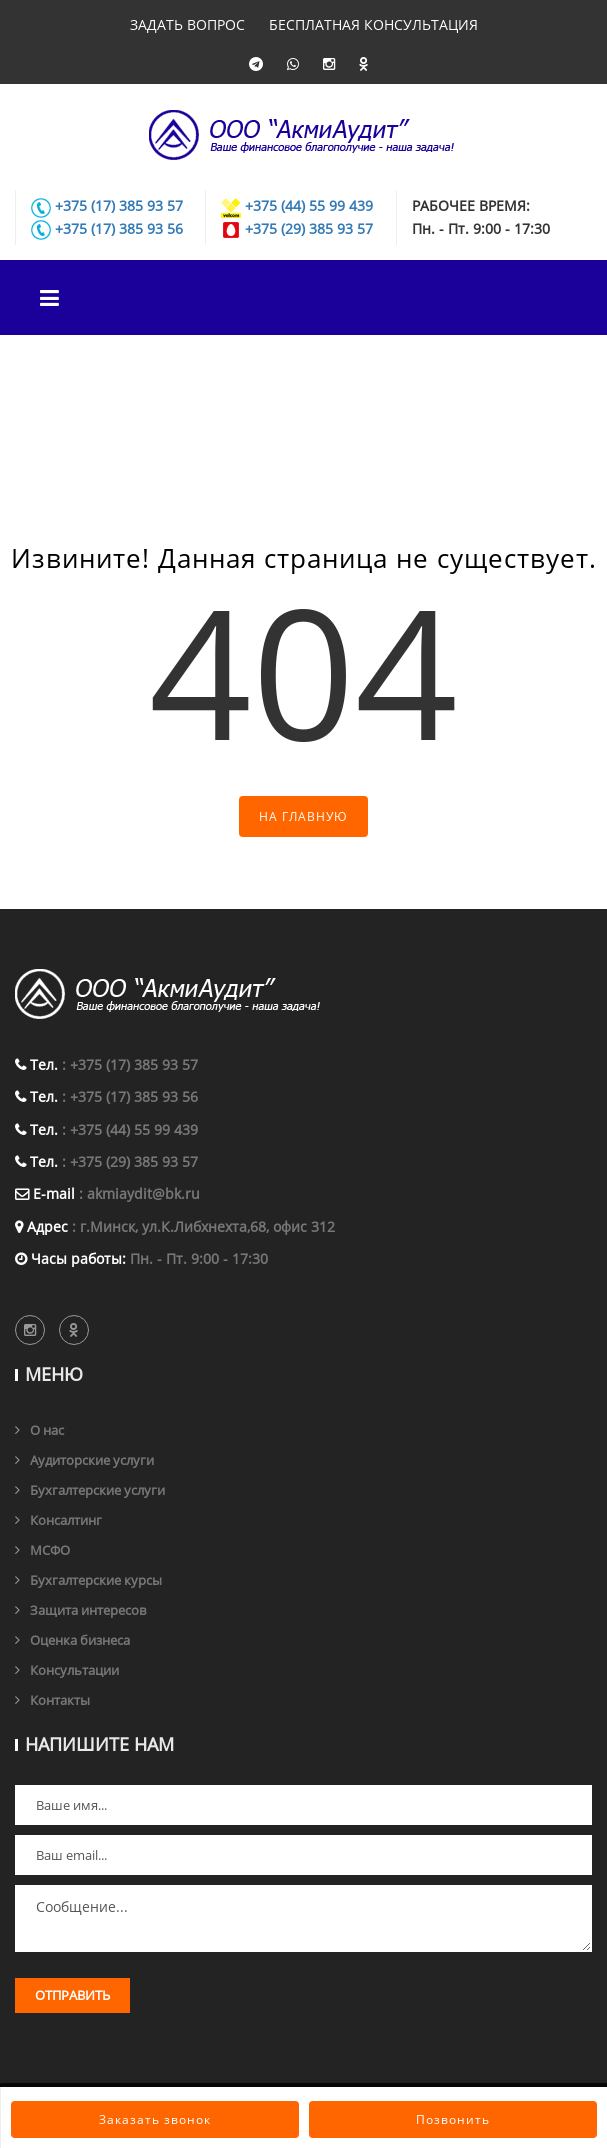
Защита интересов (88, 1610)
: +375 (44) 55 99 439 (130, 1129)
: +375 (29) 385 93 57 (130, 1161)
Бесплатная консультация (373, 24)
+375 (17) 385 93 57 (119, 205)
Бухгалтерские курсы (96, 1580)
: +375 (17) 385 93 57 (130, 1064)
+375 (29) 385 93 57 (309, 228)
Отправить (72, 1995)
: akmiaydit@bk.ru (139, 1193)
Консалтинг (66, 1520)
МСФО (50, 1550)
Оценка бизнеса (80, 1640)
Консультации (74, 1670)
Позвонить (453, 2119)
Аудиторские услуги (92, 1460)
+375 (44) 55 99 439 (309, 205)
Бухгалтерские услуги (97, 1490)
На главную (303, 816)
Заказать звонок (155, 2119)
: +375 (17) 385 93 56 (130, 1096)
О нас (47, 1430)
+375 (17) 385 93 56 (119, 228)
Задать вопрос (187, 24)
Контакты (60, 1700)
